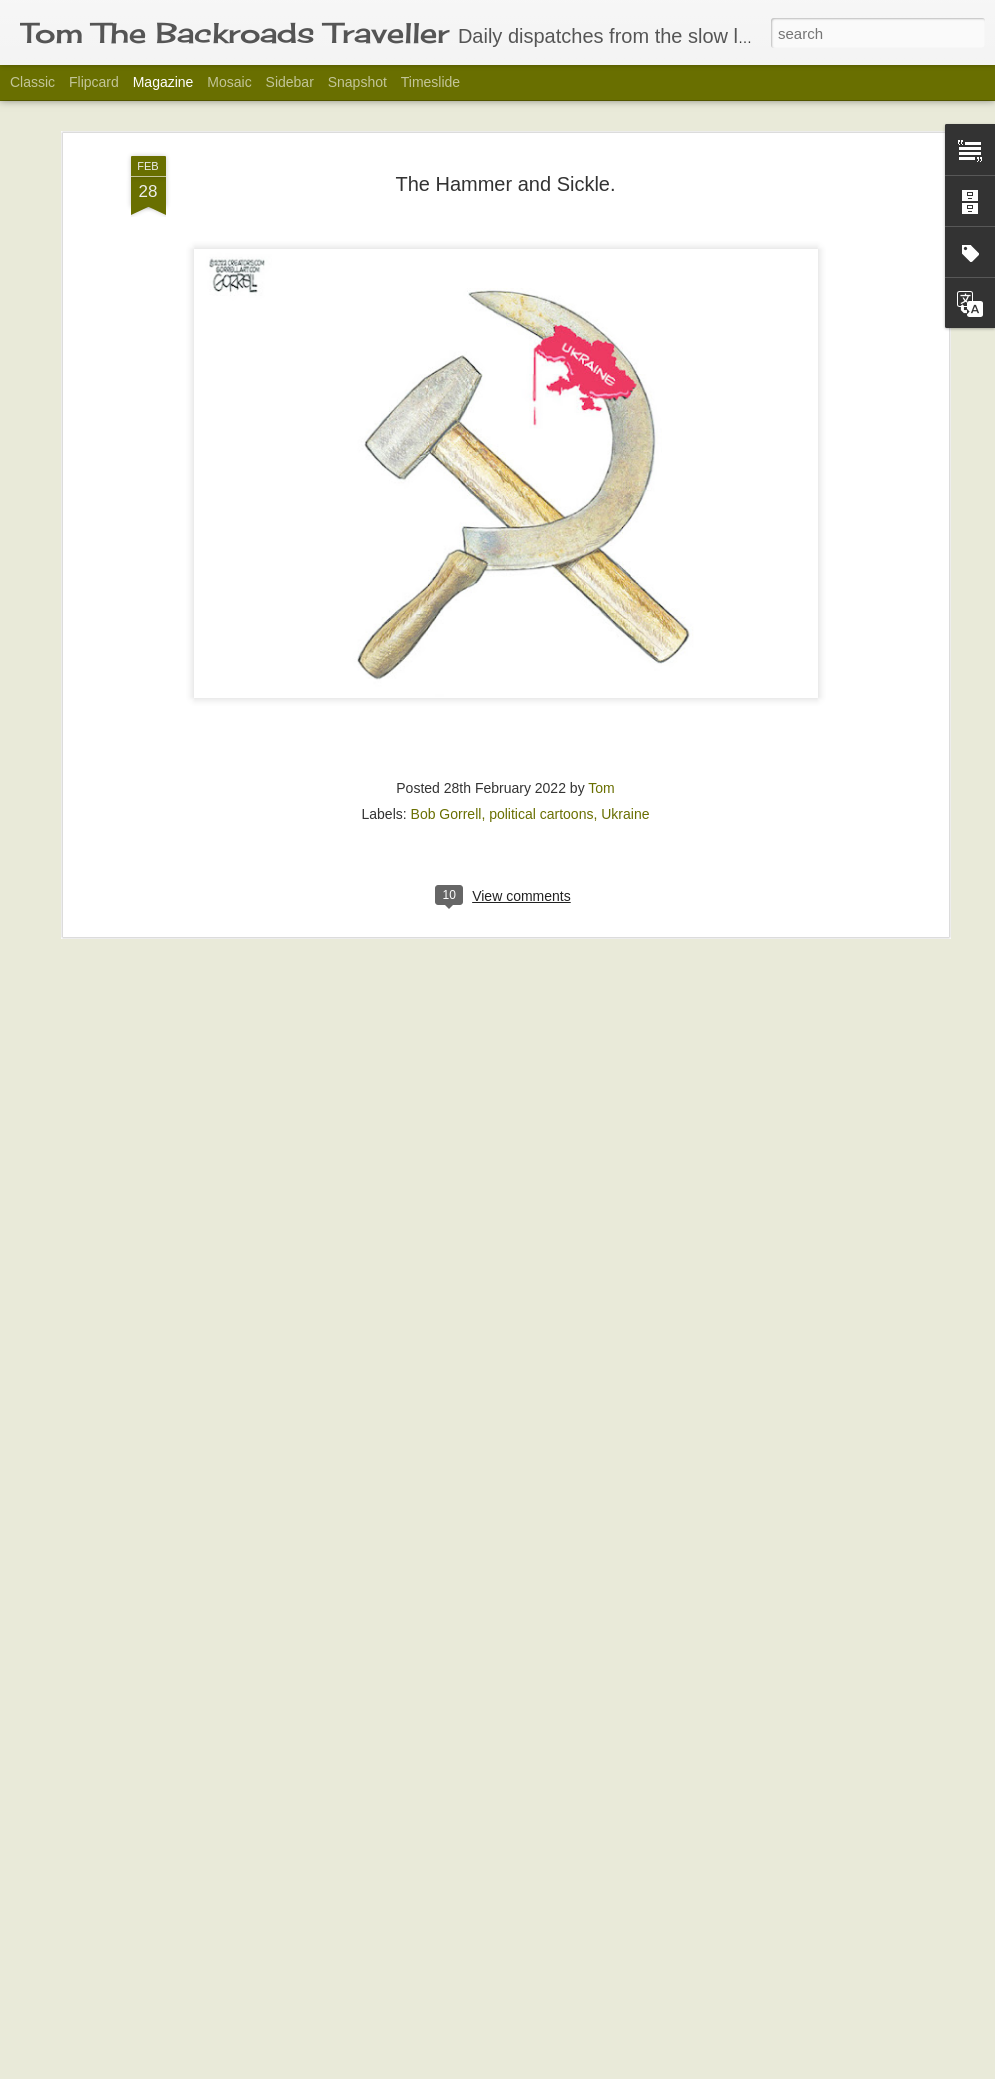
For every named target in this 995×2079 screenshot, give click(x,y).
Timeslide (430, 82)
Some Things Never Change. (412, 2056)
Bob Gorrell (446, 732)
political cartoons (541, 732)
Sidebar (290, 82)
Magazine (163, 82)
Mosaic (229, 82)
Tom (601, 706)
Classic (32, 82)
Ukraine (625, 732)
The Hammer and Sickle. (505, 102)
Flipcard (94, 82)
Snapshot (357, 82)
